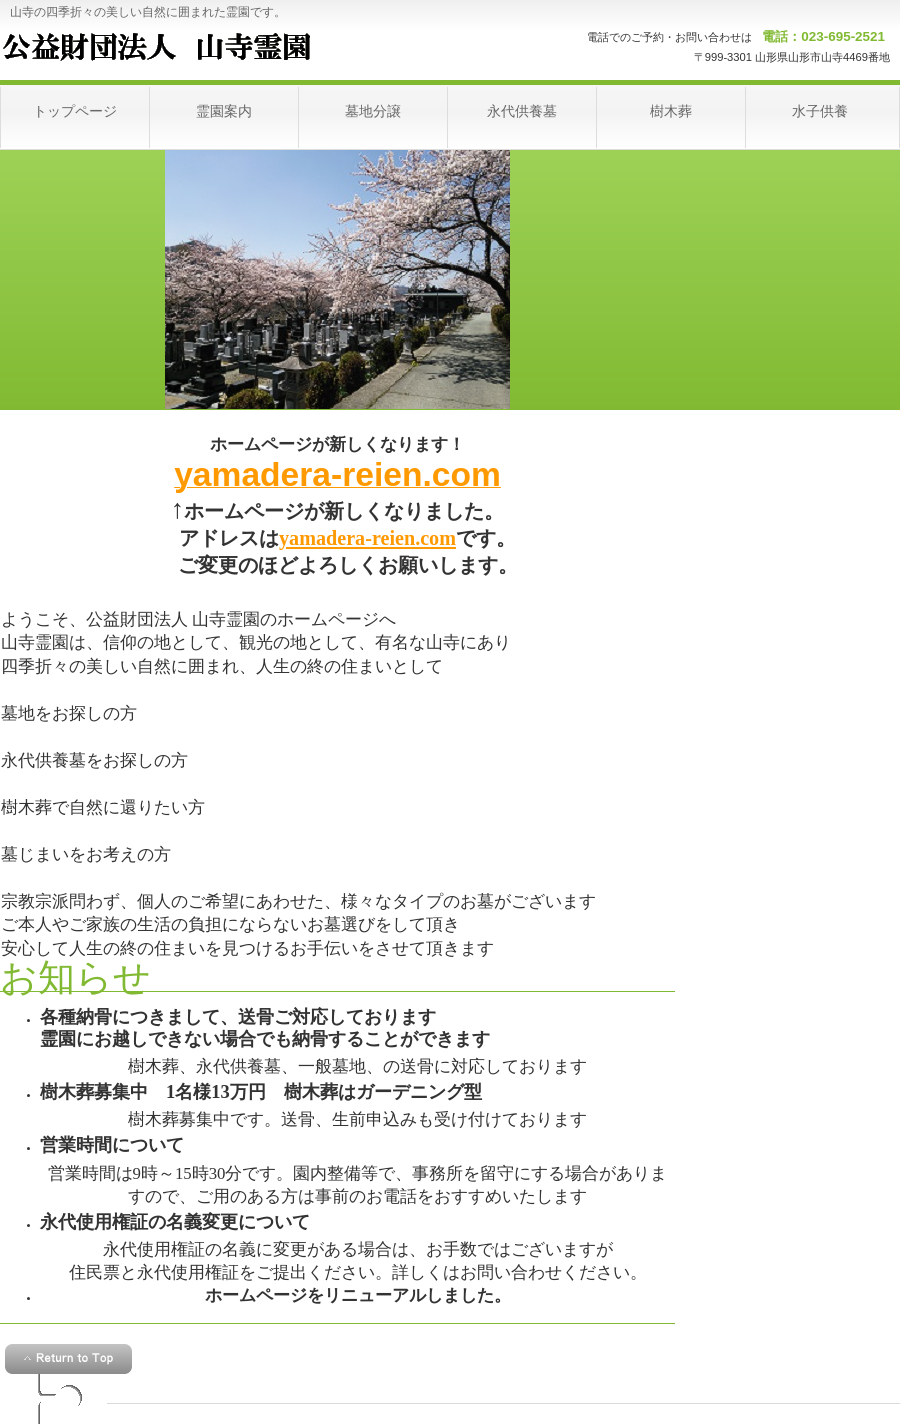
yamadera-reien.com (367, 538)
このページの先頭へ (68, 1359)
